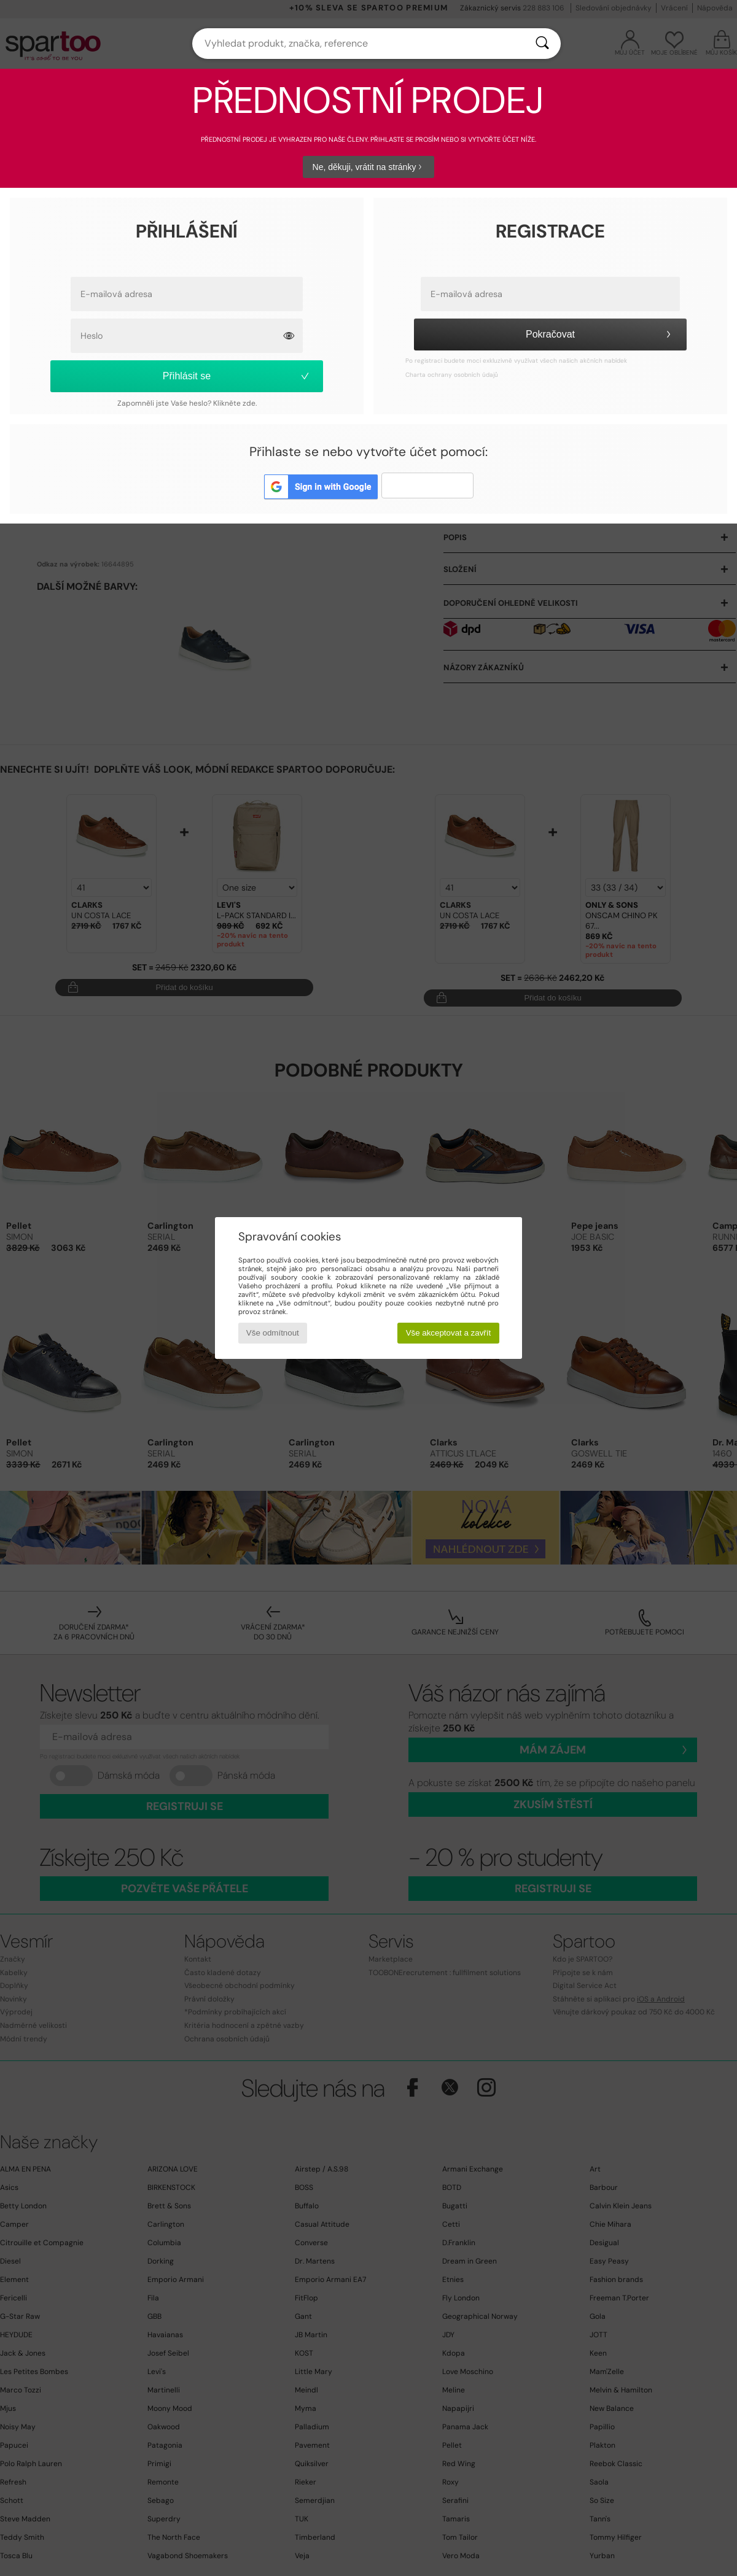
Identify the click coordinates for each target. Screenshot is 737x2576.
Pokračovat (600, 334)
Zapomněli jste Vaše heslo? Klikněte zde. (187, 403)
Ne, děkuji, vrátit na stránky (369, 167)
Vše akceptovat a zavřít (448, 1332)
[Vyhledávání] (542, 43)
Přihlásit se (237, 376)
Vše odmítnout (272, 1332)
